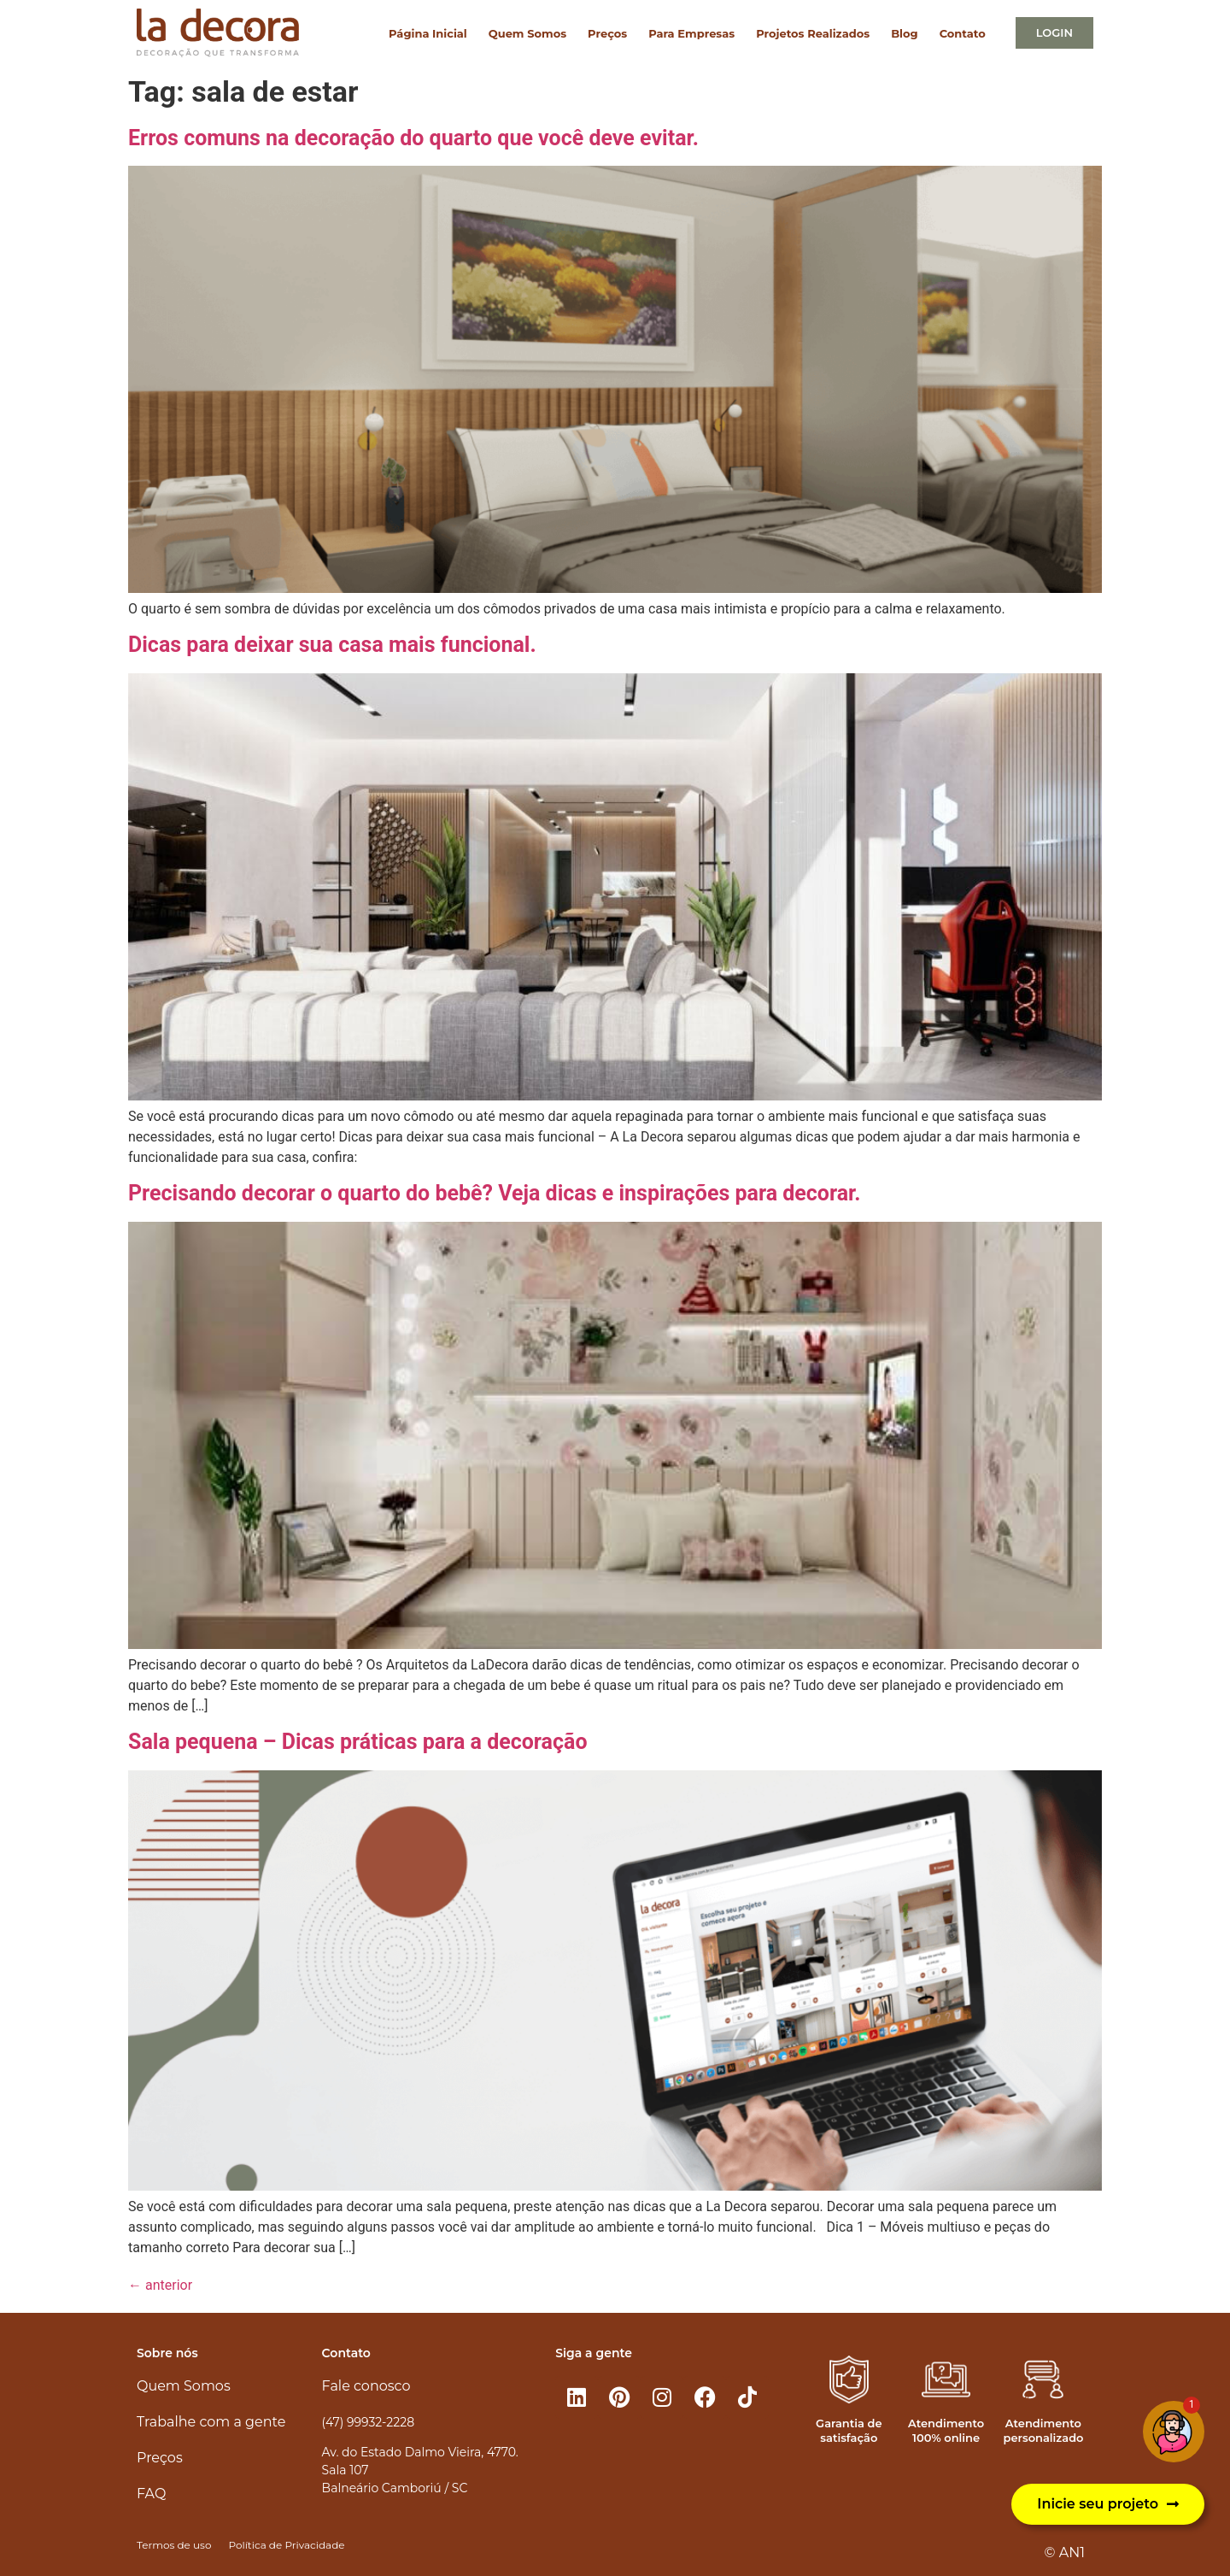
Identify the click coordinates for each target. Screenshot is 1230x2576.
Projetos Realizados (813, 33)
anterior (160, 2285)
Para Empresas (691, 33)
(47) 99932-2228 (368, 2422)
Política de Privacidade (286, 2544)
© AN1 (1065, 2552)
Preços (607, 33)
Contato (963, 33)
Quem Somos (527, 33)
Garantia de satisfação (849, 2430)
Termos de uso (174, 2544)
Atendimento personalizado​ (1043, 2430)
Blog (904, 33)
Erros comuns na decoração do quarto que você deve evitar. (413, 138)
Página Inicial (428, 33)
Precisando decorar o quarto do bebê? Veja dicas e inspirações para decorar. (494, 1193)
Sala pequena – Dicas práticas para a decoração (358, 1741)
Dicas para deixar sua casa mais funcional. (332, 644)
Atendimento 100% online (946, 2430)
